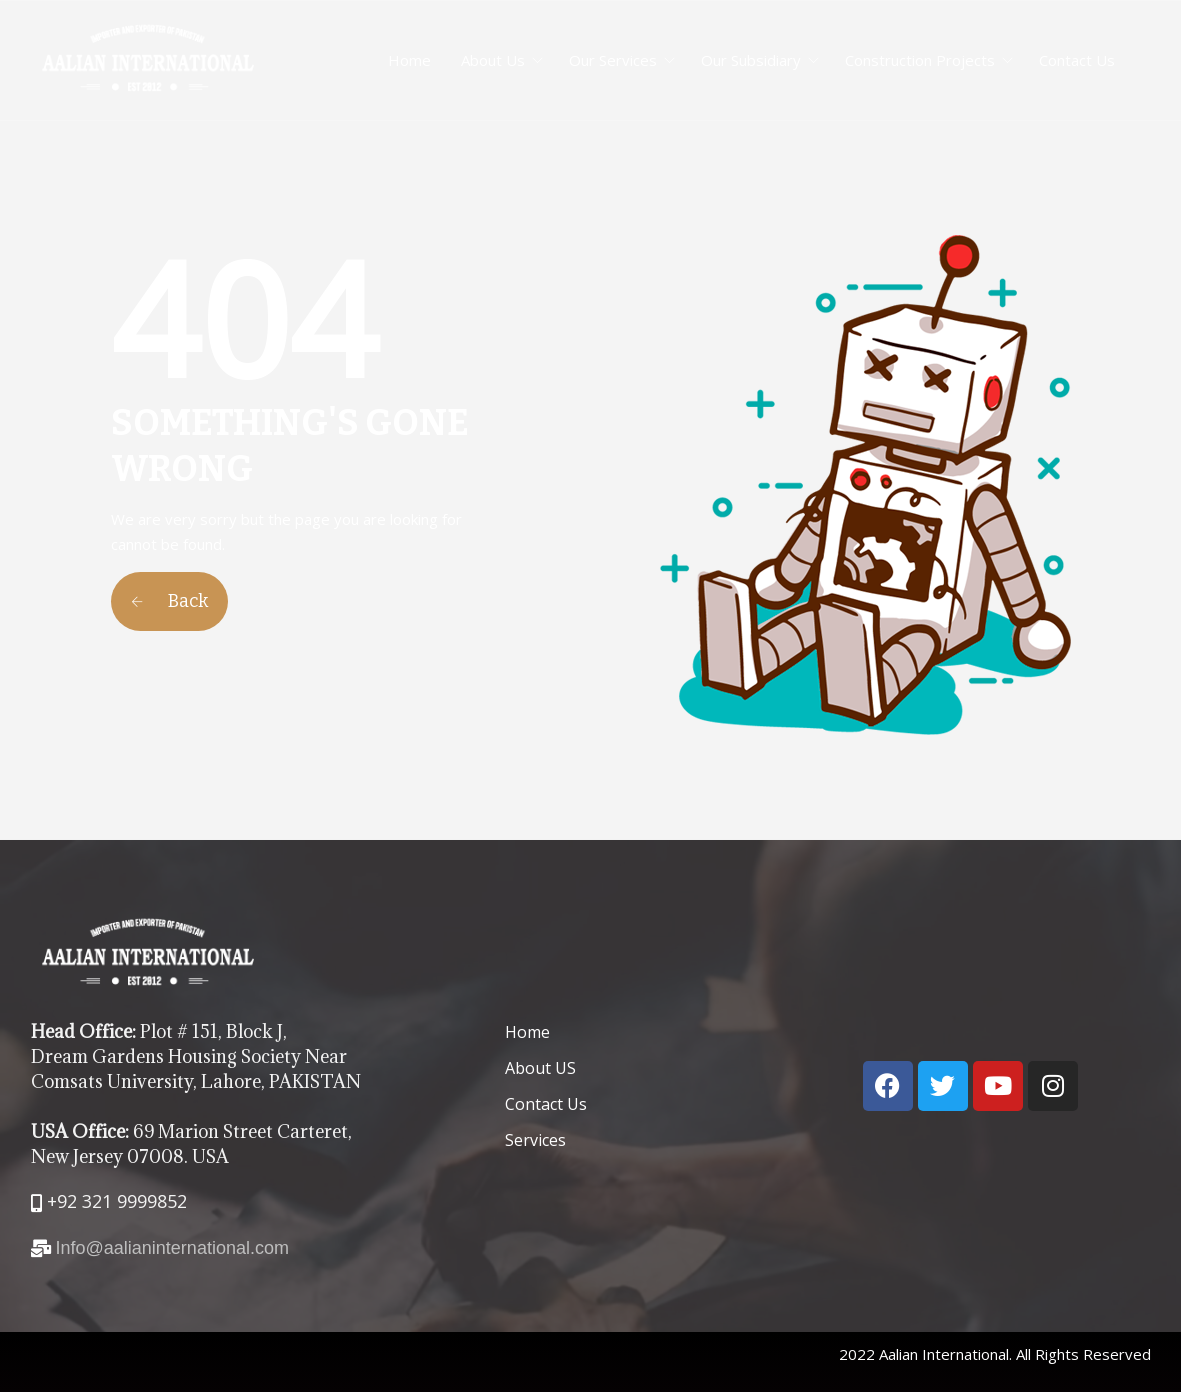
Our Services (613, 60)
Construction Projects (920, 60)
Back (169, 601)
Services (535, 1140)
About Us (493, 60)
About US (540, 1068)
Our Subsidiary (751, 60)
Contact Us (1077, 60)
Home (409, 60)
